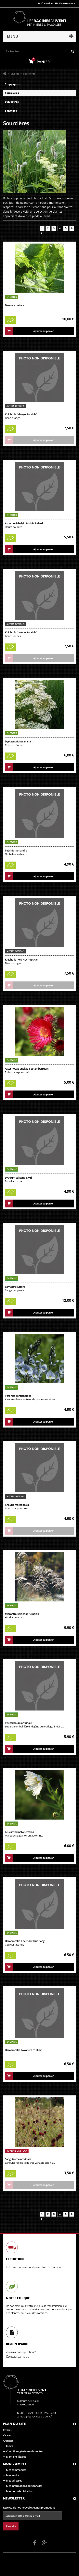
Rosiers (7, 2430)
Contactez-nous (65, 3)
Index (8, 2446)
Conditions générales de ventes (23, 2451)
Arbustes (8, 2440)
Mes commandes (14, 2470)
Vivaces (7, 2435)
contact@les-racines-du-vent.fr (35, 2416)
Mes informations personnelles (22, 2486)
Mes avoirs (11, 2475)
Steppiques (12, 84)
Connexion (45, 3)
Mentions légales (14, 2456)
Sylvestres (12, 102)
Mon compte (14, 2463)
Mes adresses (12, 2480)
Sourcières (12, 93)
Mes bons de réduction (18, 2491)
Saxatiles (11, 110)
